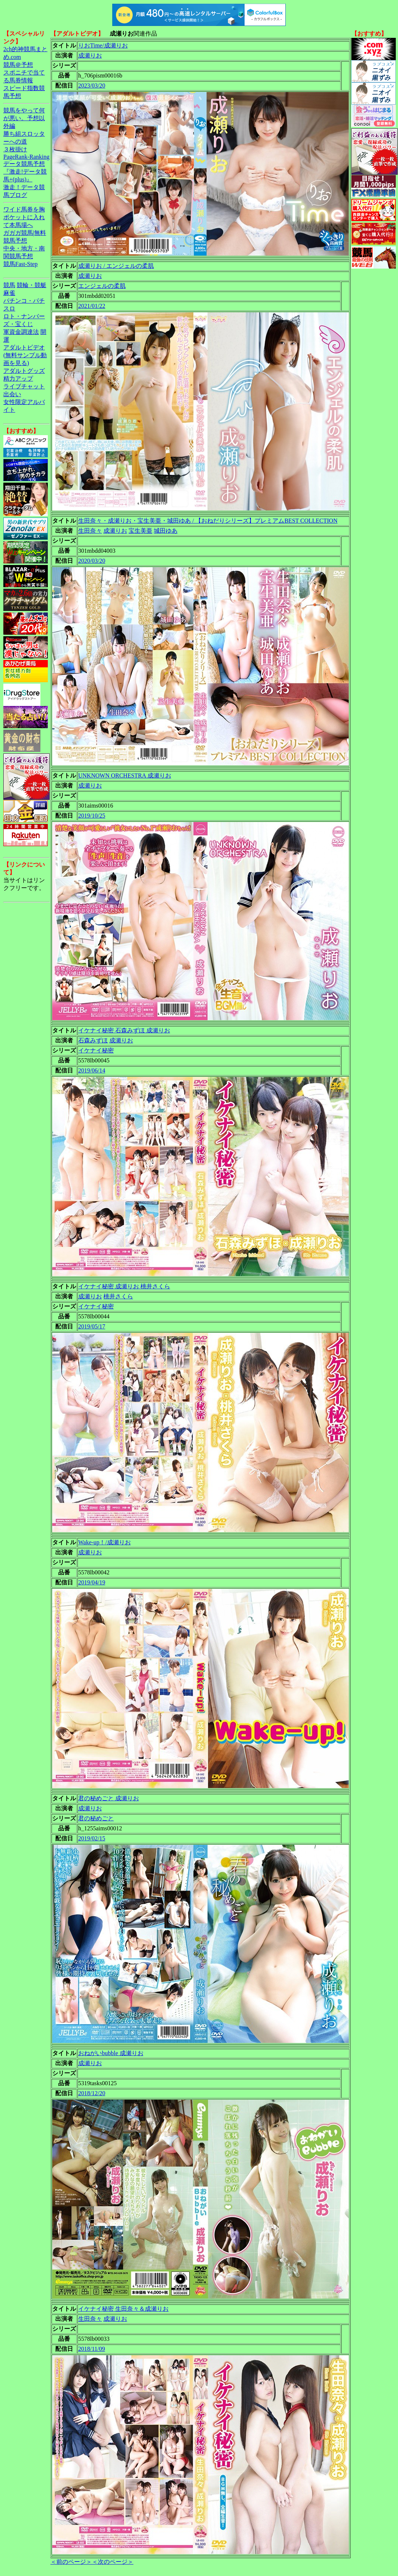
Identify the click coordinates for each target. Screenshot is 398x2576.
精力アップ (18, 378)
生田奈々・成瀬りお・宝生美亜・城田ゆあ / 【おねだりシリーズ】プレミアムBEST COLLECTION (208, 521)
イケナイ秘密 (96, 1050)
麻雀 (9, 293)
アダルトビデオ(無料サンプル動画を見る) (25, 355)
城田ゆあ (166, 531)
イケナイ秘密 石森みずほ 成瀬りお (124, 1030)
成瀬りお (90, 55)
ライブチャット (24, 386)
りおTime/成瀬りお (103, 45)
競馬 (9, 285)
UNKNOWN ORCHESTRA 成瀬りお (124, 775)
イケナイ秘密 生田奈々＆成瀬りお (123, 2309)
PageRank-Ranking (26, 157)
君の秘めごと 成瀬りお (108, 1798)
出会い (12, 394)
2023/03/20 (91, 85)
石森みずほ (93, 1040)
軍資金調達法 (21, 332)
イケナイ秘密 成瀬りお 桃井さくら (124, 1286)
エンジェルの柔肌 (102, 286)
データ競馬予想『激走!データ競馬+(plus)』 (25, 172)
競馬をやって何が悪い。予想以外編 (24, 118)
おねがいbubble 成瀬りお (110, 2053)
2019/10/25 (91, 815)
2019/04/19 (91, 1582)
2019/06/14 (91, 1070)
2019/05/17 (91, 1326)
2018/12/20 (91, 2093)
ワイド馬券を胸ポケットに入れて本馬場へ (24, 217)
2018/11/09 (91, 2349)
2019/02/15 (91, 1838)
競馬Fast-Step (20, 264)
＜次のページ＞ (112, 2562)
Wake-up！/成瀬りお (104, 1542)
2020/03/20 (91, 561)
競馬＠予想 (18, 65)
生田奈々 (90, 531)
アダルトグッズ (24, 371)
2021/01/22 (91, 306)
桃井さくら (118, 1296)
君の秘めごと (96, 1818)
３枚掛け (15, 149)
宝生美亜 (140, 531)
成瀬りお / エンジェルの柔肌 (116, 266)
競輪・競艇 (31, 285)
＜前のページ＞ (71, 2562)
